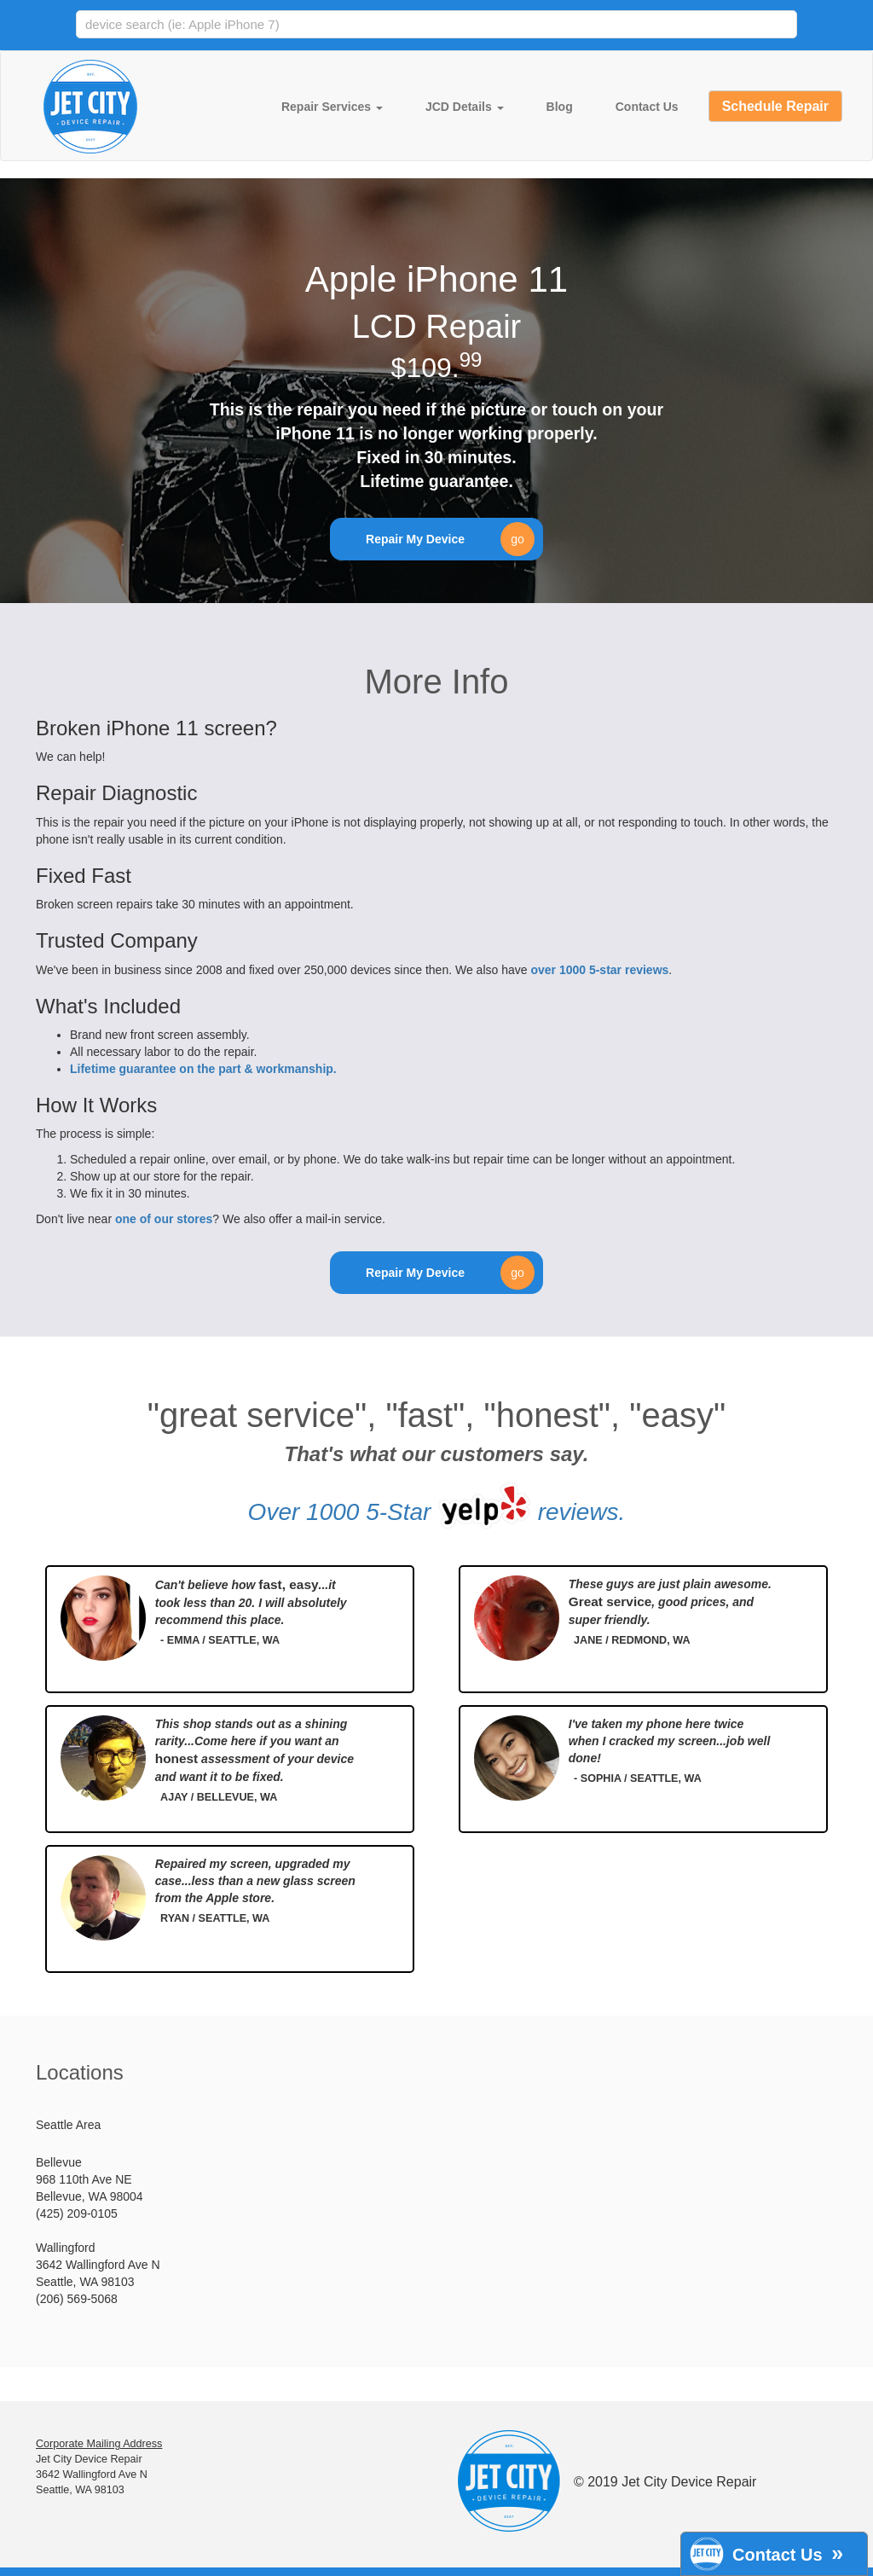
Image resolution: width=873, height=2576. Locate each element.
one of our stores (163, 1219)
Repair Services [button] (332, 106)
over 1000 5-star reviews (599, 970)
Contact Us (647, 106)
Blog (559, 106)
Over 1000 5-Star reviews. (437, 1505)
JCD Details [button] (464, 106)
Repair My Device (450, 539)
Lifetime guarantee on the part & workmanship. (203, 1069)
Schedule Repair (775, 106)
